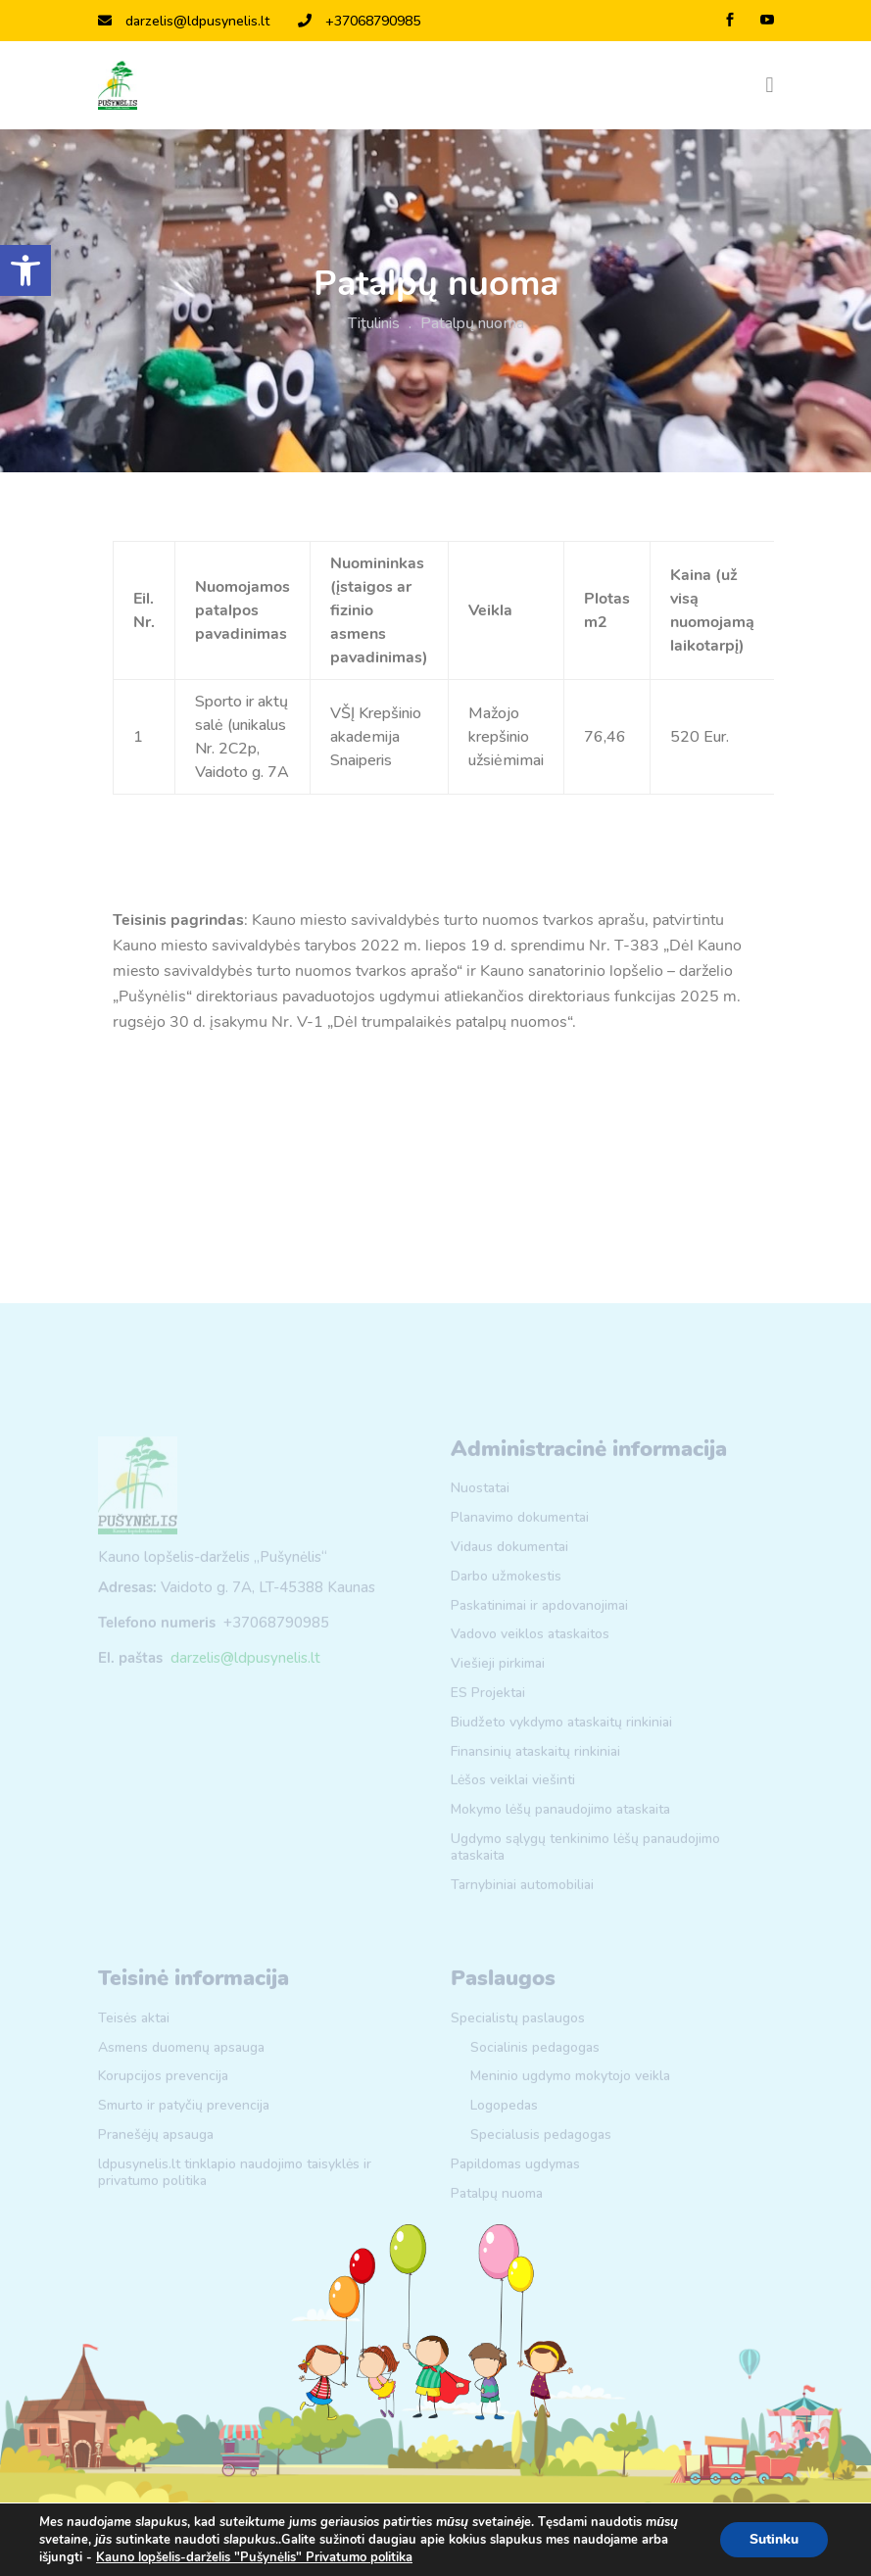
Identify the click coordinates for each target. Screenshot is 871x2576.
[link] (25, 270)
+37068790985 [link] (359, 21)
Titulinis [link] (374, 323)
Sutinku (774, 2539)
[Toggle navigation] (769, 85)
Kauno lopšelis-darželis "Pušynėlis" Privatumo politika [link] (254, 2557)
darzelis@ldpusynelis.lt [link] (183, 21)
